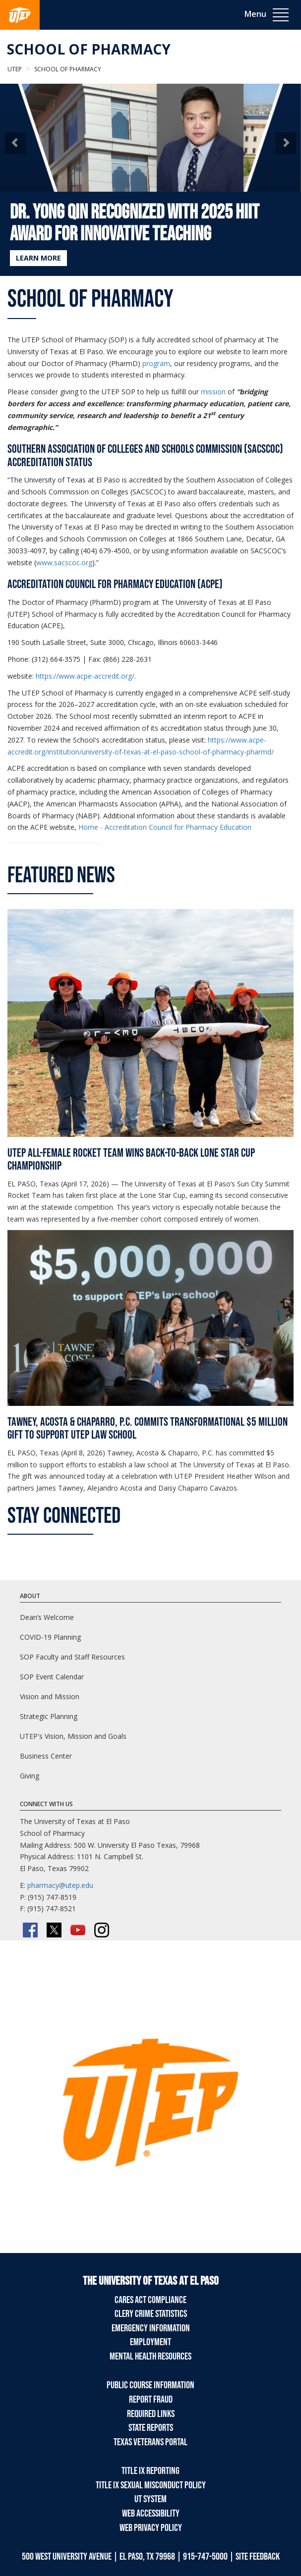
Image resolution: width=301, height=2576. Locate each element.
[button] (15, 143)
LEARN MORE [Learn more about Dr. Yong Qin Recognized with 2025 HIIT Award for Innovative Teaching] (38, 258)
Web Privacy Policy (151, 2528)
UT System (150, 2499)
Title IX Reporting (150, 2471)
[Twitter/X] (54, 1930)
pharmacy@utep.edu (60, 1885)
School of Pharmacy (89, 49)
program (156, 363)
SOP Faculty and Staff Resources (72, 1657)
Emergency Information (151, 2328)
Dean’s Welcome (47, 1617)
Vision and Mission (49, 1696)
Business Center (46, 1756)
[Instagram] (101, 1930)
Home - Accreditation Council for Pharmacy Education (164, 827)
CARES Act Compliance (150, 2300)
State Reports (150, 2428)
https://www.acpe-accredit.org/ (85, 676)
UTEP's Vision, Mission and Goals (73, 1736)
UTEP (14, 69)
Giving (29, 1775)
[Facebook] (30, 1930)
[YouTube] (77, 1930)
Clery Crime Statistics (151, 2314)
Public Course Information (150, 2385)
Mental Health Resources (150, 2356)
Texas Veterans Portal (150, 2442)
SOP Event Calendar (52, 1676)
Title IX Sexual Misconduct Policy (151, 2485)
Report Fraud (151, 2400)
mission (213, 391)
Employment (150, 2342)
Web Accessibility (151, 2514)
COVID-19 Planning (50, 1637)
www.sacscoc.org (64, 562)
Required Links (151, 2414)
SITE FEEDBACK (258, 2557)
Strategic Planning (48, 1716)
